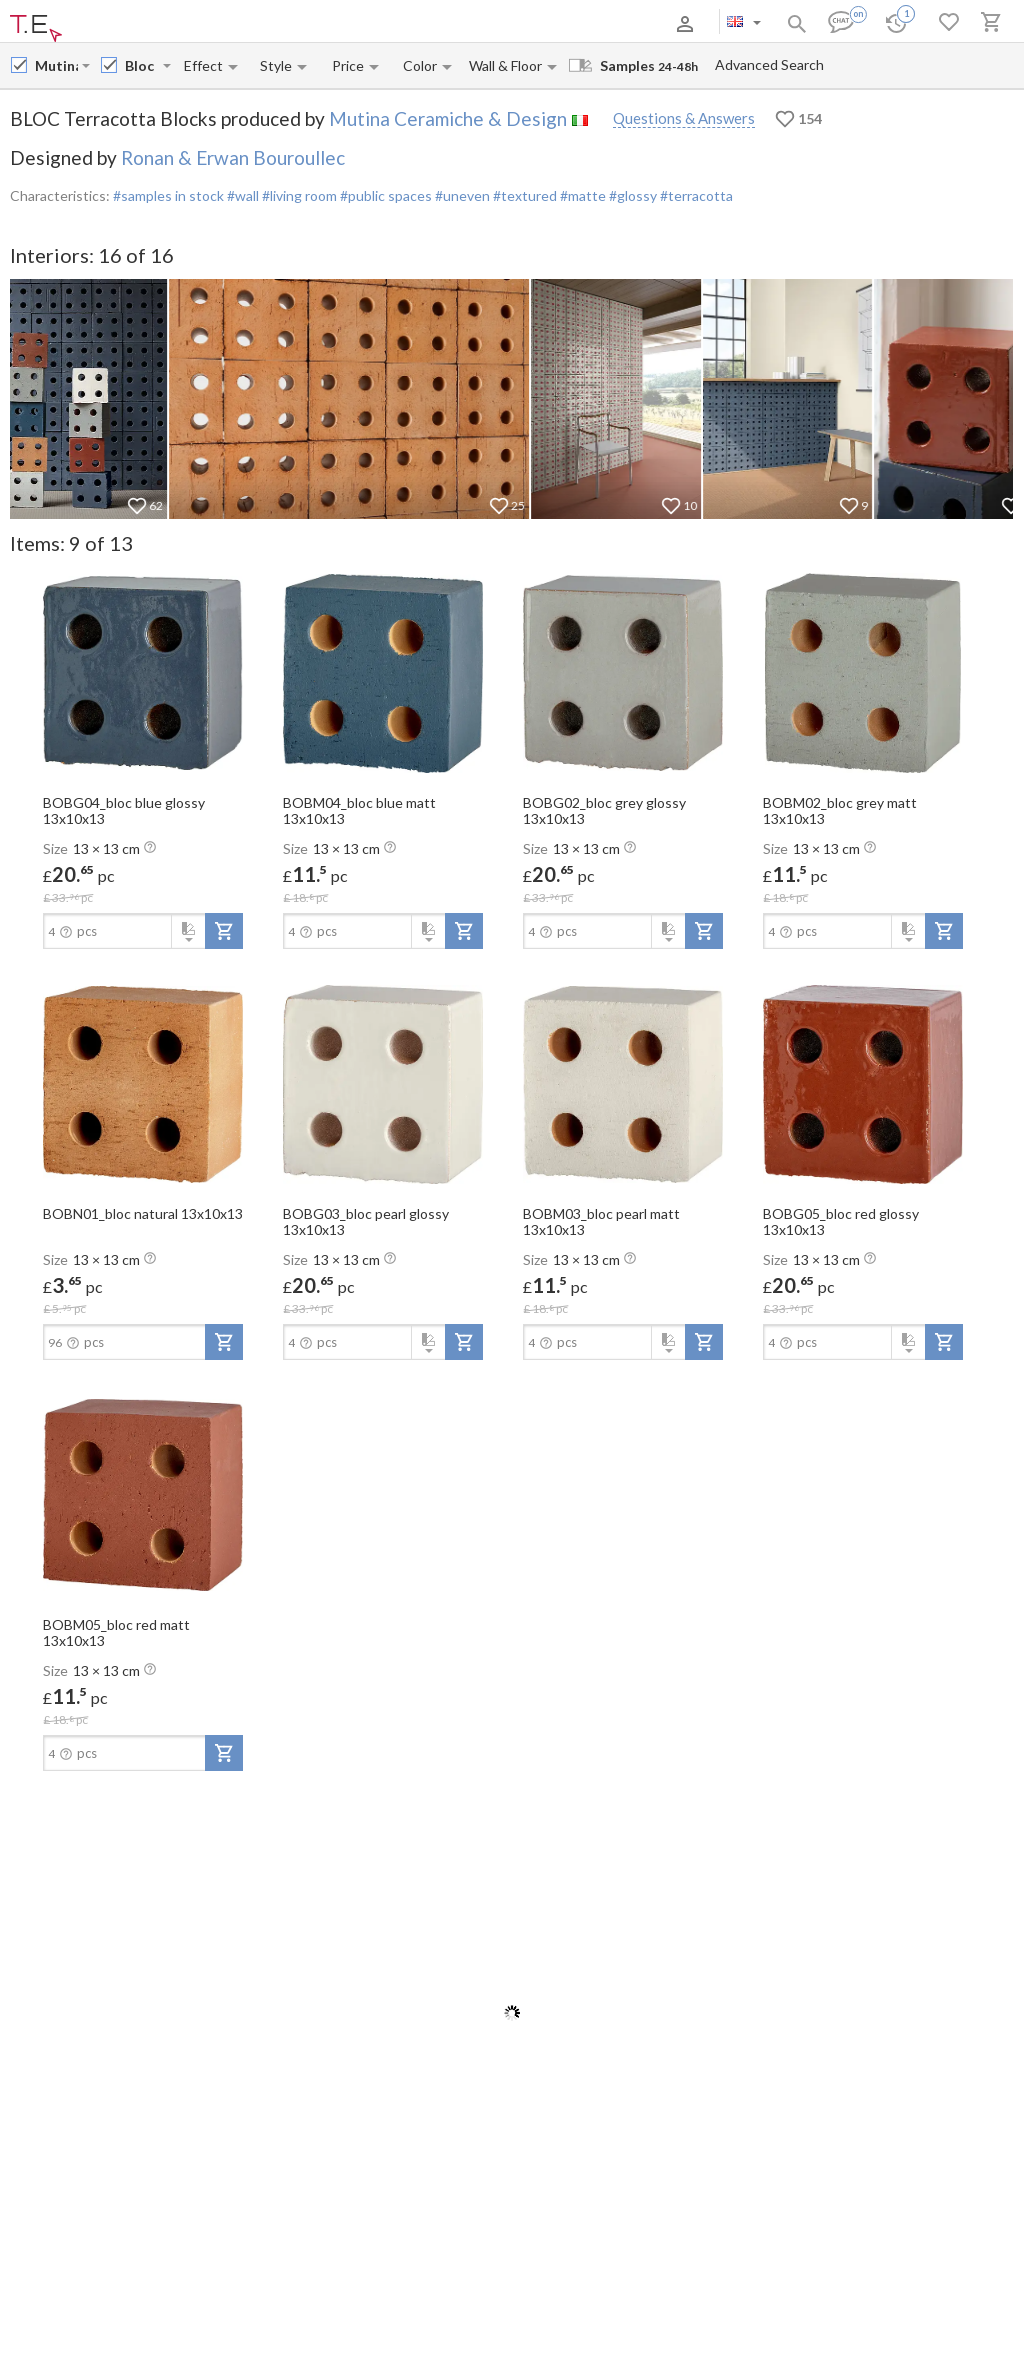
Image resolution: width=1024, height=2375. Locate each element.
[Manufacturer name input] (56, 65)
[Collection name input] (142, 65)
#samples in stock (168, 195)
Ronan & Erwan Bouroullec (233, 157)
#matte (581, 195)
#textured (523, 195)
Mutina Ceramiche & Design (448, 118)
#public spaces (384, 195)
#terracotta (695, 195)
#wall (241, 195)
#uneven (461, 195)
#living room (298, 195)
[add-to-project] (224, 931)
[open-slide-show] (143, 672)
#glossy (631, 195)
